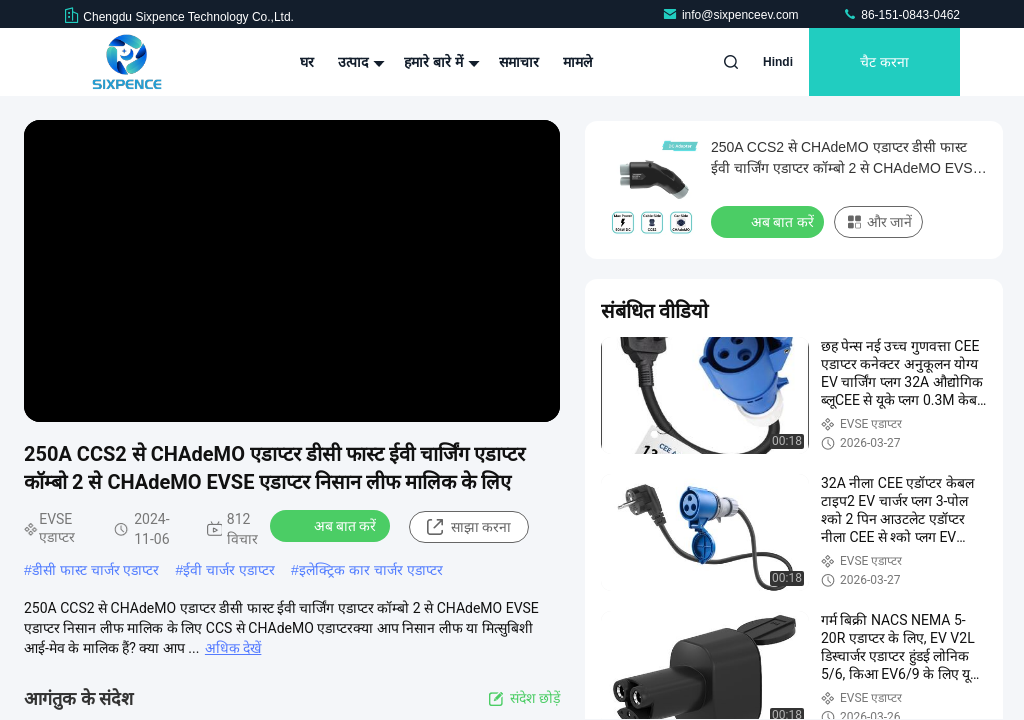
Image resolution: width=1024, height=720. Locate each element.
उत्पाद (359, 62)
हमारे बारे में (439, 62)
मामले (577, 62)
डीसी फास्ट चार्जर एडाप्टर (96, 570)
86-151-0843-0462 (901, 15)
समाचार (519, 62)
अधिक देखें (233, 648)
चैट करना (884, 62)
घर (307, 62)
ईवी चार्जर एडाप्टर (229, 570)
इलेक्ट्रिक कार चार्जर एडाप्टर (371, 570)
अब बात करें (332, 525)
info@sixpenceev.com (732, 15)
